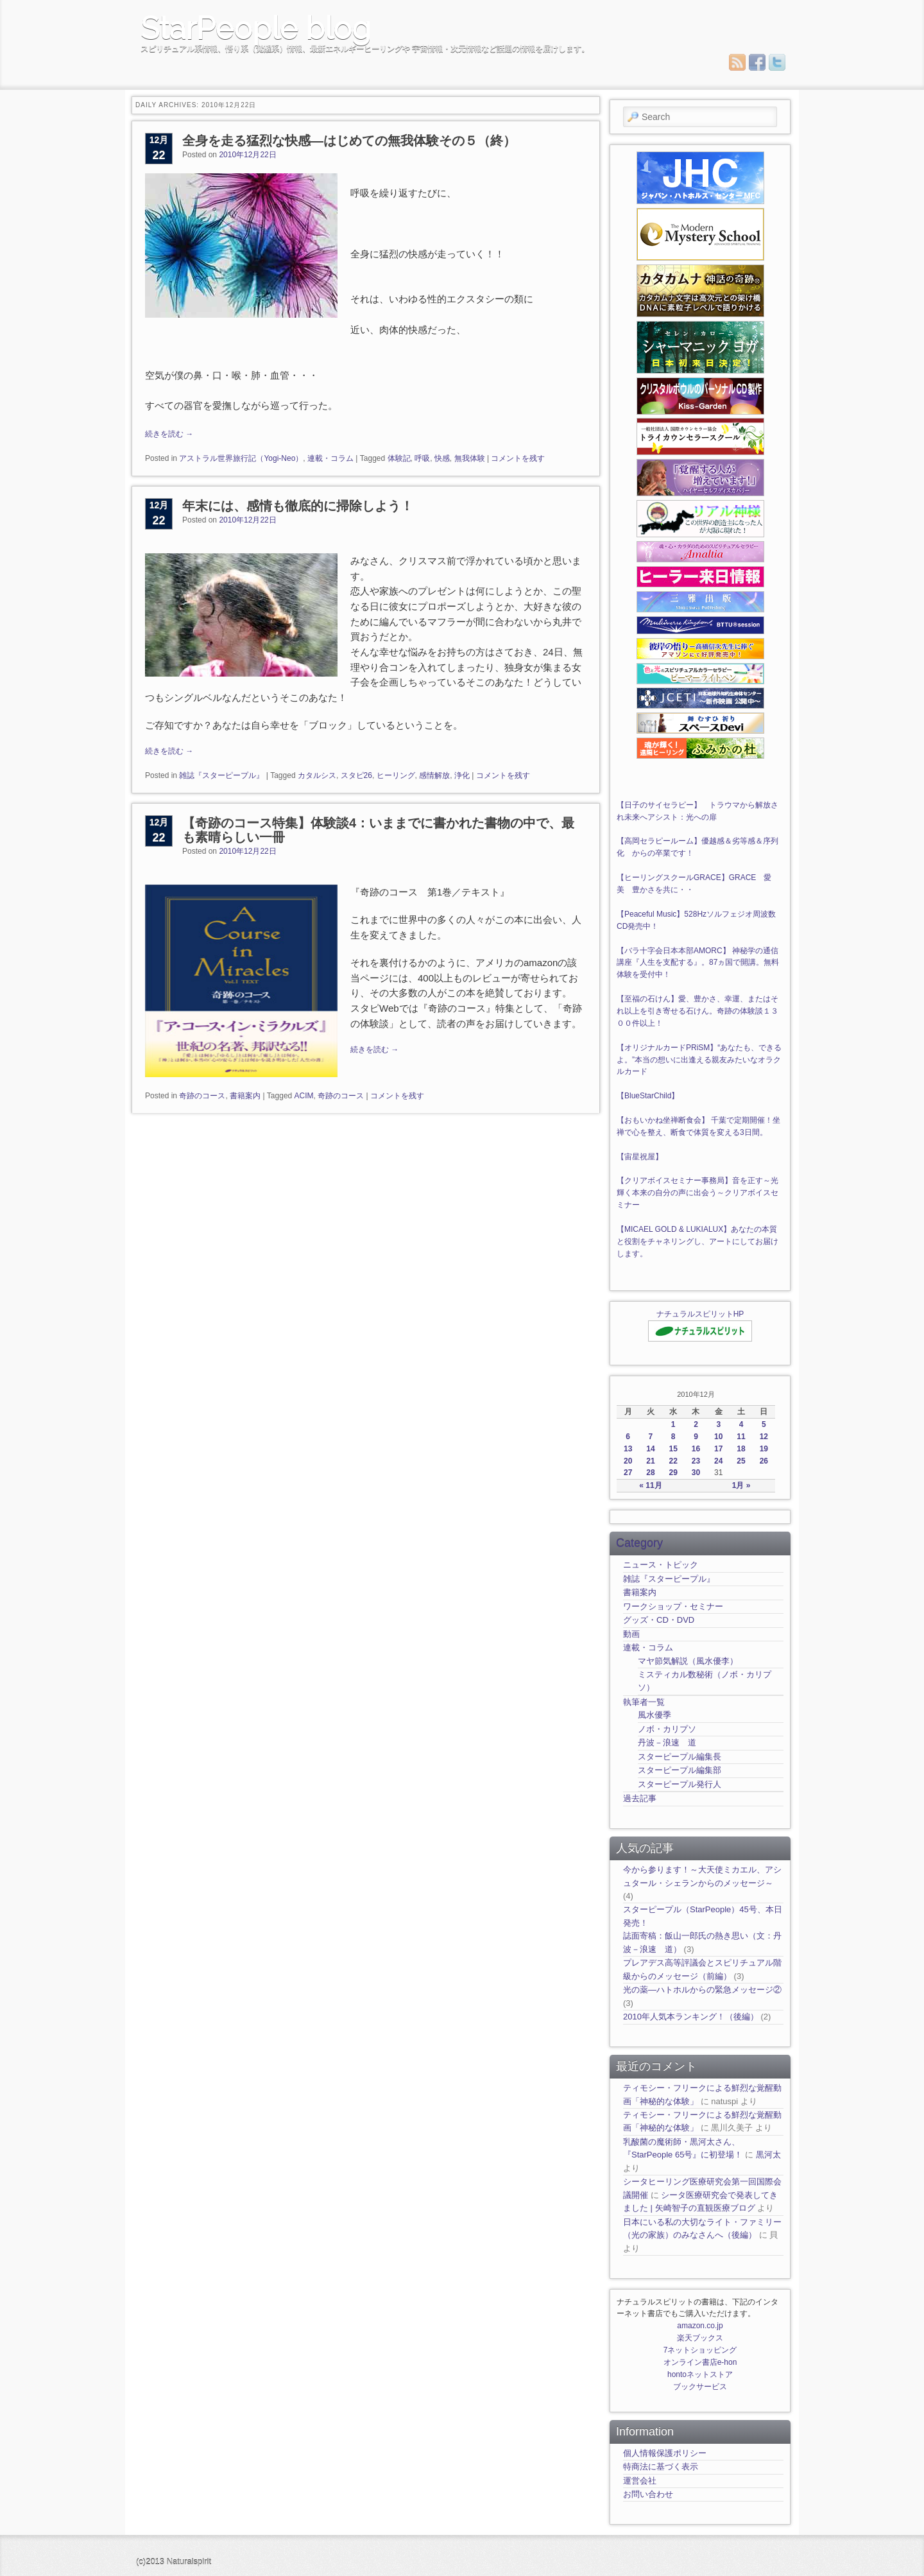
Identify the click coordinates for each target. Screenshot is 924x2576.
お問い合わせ (648, 2494)
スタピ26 (356, 775)
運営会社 (639, 2480)
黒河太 (768, 2154)
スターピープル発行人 (679, 1784)
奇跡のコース (202, 1095)
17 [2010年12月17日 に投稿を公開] (718, 1448)
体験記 (399, 458)
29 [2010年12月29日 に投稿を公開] (673, 1472)
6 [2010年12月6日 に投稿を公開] (628, 1436)
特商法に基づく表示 (660, 2466)
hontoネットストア (700, 2374)
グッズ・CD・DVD (658, 1620)
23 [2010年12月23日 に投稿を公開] (696, 1461)
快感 (442, 458)
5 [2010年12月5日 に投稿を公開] (764, 1424)
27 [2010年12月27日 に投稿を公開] (628, 1472)
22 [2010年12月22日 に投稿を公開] (673, 1461)
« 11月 (650, 1485)
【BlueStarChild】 (648, 1095)
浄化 (462, 775)
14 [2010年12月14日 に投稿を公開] (650, 1448)
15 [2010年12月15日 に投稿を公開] (673, 1448)
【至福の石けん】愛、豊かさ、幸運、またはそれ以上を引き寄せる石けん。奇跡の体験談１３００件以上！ (697, 1011)
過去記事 (639, 1798)
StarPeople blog (256, 28)
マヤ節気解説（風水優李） (688, 1661)
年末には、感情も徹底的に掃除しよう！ (297, 506)
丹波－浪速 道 (667, 1742)
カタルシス (317, 775)
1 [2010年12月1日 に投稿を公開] (673, 1424)
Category (639, 1543)
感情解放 (434, 775)
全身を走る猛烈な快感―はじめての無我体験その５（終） (349, 141)
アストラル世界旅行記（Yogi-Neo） (241, 458)
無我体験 (469, 458)
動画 (631, 1634)
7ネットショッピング (700, 2350)
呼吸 (422, 458)
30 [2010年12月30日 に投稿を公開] (696, 1472)
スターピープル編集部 (679, 1770)
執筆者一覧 (644, 1702)
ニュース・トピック (660, 1564)
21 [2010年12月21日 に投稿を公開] (650, 1461)
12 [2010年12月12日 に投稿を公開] (764, 1436)
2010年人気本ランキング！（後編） (690, 2016)
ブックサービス (700, 2386)
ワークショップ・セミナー (673, 1606)
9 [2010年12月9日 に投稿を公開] (696, 1436)
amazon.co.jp (700, 2325)
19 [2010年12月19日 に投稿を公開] (764, 1448)
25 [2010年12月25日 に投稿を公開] (741, 1461)
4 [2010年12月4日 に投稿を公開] (741, 1424)
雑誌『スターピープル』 (221, 775)
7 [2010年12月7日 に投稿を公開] (651, 1436)
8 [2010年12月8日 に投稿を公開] (673, 1436)
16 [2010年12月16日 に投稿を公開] (696, 1448)
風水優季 (654, 1715)
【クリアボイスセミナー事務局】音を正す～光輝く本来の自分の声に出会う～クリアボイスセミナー (697, 1192)
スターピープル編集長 (679, 1756)
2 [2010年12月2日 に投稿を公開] (696, 1424)
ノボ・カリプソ (667, 1729)
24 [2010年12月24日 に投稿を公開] (718, 1461)
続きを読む (169, 433)
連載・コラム (330, 458)
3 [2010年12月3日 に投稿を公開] (718, 1424)
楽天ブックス (700, 2337)
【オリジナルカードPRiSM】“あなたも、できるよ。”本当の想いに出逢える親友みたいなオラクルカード (699, 1059)
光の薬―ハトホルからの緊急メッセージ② (702, 1989)
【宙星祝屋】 (640, 1156)
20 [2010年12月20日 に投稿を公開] (628, 1461)
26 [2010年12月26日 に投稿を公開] (764, 1461)
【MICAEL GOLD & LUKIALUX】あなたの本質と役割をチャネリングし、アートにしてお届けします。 (697, 1241)
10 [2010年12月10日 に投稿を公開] (718, 1436)
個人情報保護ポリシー (664, 2453)
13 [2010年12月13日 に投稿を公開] (628, 1448)
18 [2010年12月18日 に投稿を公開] (741, 1448)
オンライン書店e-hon (700, 2362)
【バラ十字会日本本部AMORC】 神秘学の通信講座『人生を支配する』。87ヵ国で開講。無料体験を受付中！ (698, 963)
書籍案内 (245, 1095)
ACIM (304, 1095)
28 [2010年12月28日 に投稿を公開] (650, 1472)
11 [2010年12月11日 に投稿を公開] (741, 1436)
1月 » (741, 1485)
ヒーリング (396, 775)
